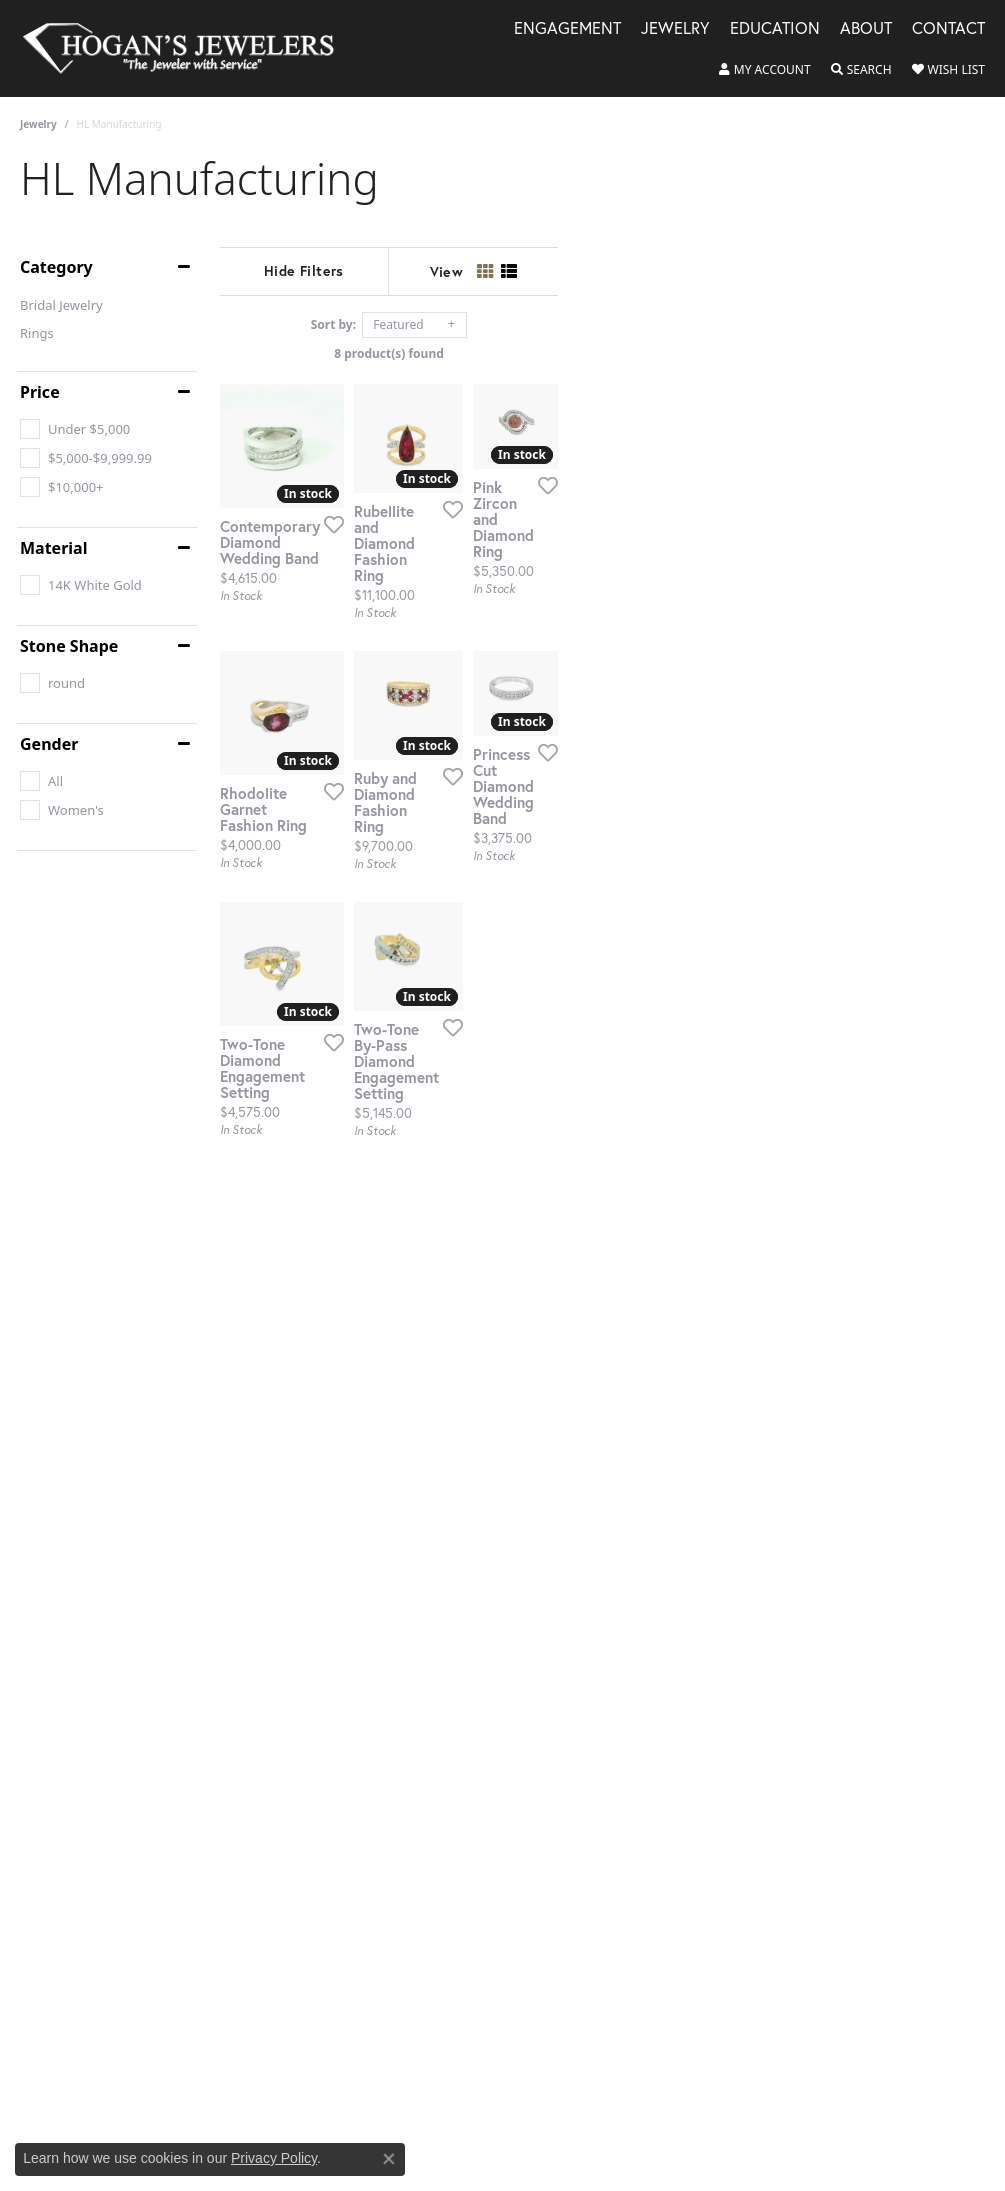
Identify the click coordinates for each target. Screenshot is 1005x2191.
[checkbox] (75, 429)
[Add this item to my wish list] (452, 649)
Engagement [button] (567, 29)
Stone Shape (69, 646)
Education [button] (775, 29)
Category (56, 267)
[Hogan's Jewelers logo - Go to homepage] (187, 48)
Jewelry (38, 124)
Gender (49, 744)
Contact (948, 29)
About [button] (866, 29)
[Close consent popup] (389, 2159)
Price (40, 392)
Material (53, 548)
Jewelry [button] (675, 29)
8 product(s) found (603, 353)
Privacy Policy (274, 2158)
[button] (765, 70)
